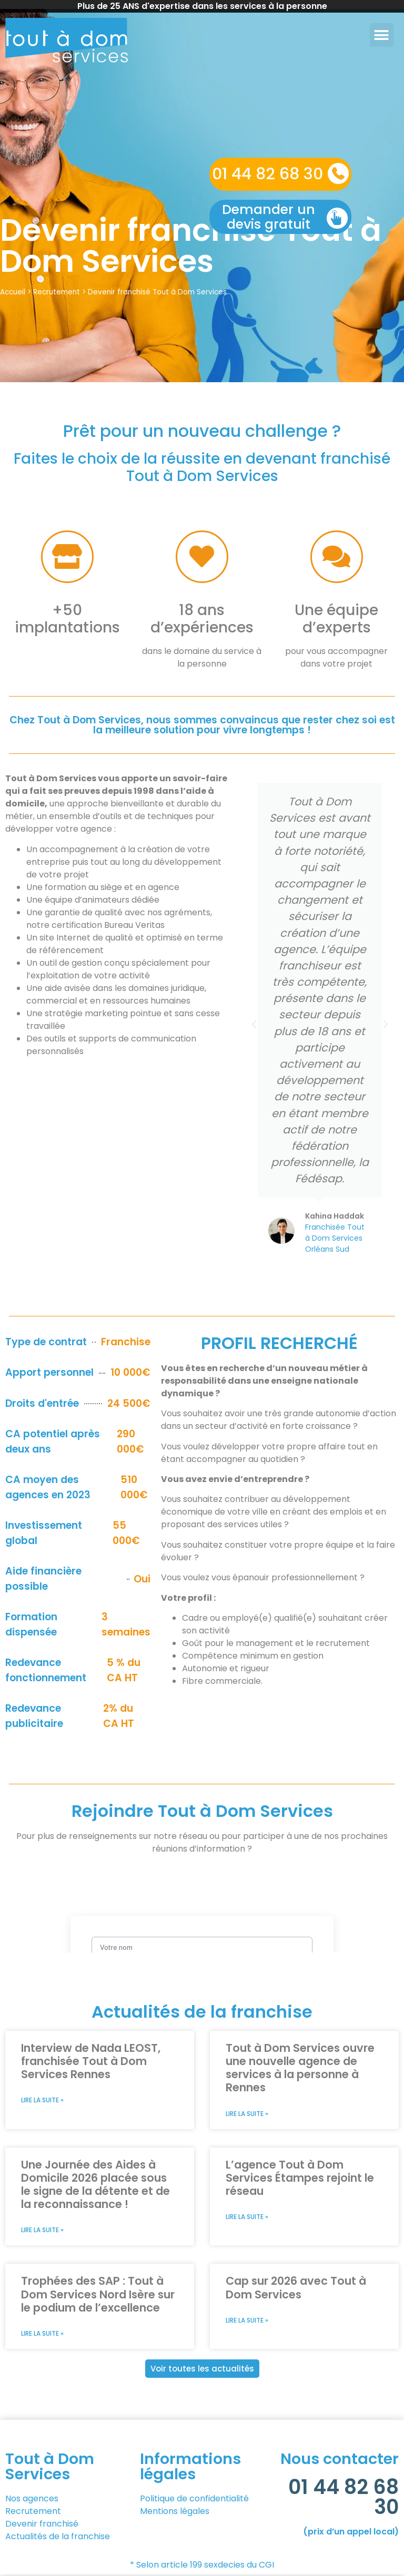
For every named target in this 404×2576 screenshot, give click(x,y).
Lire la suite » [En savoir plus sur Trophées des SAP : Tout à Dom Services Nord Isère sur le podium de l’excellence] (42, 2334)
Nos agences (31, 2500)
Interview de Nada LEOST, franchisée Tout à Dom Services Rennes (90, 2061)
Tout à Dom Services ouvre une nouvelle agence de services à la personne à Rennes (300, 2067)
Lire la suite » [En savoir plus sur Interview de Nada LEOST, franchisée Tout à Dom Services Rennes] (42, 2100)
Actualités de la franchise (57, 2538)
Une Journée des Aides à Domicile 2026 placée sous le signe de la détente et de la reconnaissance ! (95, 2185)
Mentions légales (174, 2513)
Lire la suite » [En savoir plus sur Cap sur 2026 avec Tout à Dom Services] (247, 2321)
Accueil (12, 292)
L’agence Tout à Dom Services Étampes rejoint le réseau (300, 2178)
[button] (381, 35)
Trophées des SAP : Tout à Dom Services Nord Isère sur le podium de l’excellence (98, 2295)
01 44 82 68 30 (267, 174)
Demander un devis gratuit (268, 216)
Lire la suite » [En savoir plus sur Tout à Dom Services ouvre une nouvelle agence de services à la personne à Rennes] (247, 2114)
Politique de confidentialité (194, 2500)
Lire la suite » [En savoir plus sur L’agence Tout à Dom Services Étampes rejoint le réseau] (247, 2217)
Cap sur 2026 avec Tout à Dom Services (296, 2288)
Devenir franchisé (42, 2525)
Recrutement (56, 292)
